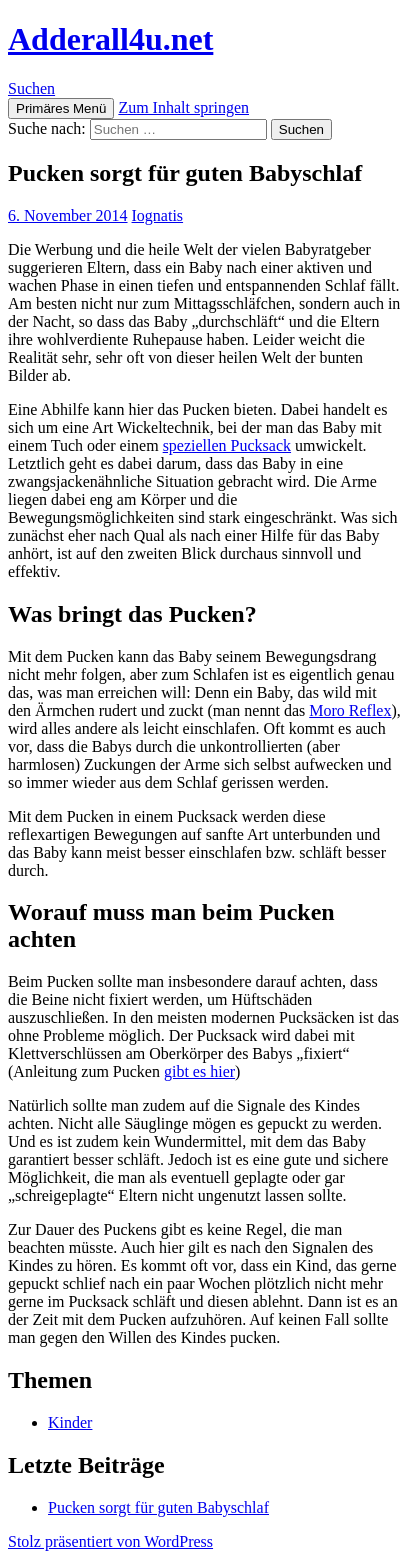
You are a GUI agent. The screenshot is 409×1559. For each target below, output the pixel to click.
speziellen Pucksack (227, 445)
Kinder (70, 1422)
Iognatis (158, 215)
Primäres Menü (61, 108)
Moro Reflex (350, 710)
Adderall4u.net (110, 39)
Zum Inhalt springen (183, 107)
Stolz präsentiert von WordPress (110, 1541)
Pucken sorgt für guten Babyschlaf (158, 1507)
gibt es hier (199, 1071)
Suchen (31, 88)
